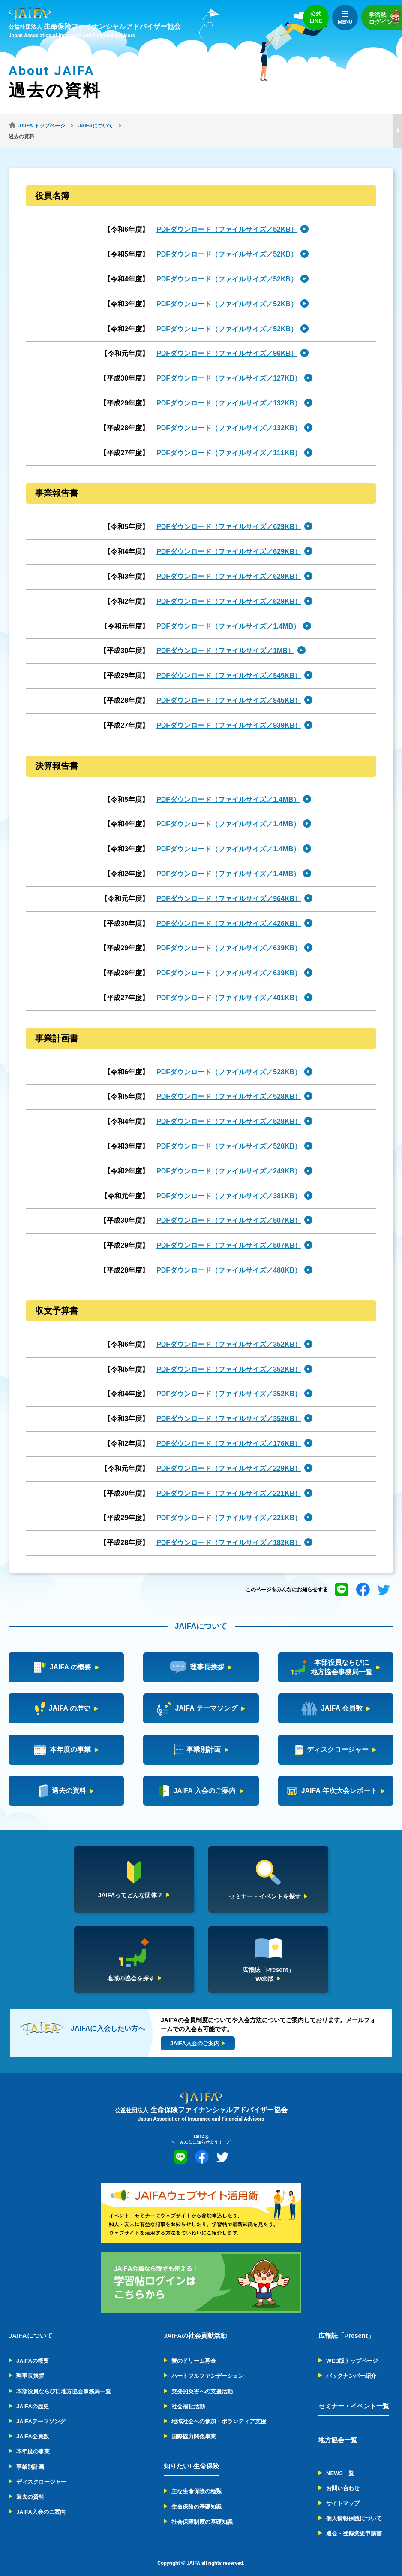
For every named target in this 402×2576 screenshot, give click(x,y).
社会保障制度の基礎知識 (202, 2511)
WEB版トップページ (352, 2350)
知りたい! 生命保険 (191, 2455)
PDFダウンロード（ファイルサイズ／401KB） (228, 987)
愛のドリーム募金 (193, 2350)
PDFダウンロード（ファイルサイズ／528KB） (228, 1061)
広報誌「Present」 (346, 2324)
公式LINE (315, 17)
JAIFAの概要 (32, 2350)
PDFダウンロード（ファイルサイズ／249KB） (228, 1160)
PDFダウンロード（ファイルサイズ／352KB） (228, 1333)
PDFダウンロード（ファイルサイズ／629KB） (228, 516)
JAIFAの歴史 (32, 2395)
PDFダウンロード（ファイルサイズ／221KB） (228, 1482)
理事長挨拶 (30, 2365)
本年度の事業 (33, 2440)
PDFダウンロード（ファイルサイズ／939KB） (228, 714)
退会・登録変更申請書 (354, 2522)
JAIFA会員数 (32, 2425)
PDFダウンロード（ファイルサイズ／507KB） (228, 1209)
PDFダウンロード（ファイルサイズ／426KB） (228, 912)
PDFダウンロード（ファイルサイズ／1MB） (225, 640)
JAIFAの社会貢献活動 (195, 2324)
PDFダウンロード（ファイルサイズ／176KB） (228, 1432)
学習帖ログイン (385, 17)
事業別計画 (30, 2455)
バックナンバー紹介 (351, 2365)
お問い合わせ (343, 2477)
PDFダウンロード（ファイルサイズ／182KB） (228, 1532)
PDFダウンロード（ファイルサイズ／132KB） (228, 392)
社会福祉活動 (188, 2395)
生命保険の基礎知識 (196, 2495)
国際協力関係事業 (193, 2425)
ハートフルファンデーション (207, 2365)
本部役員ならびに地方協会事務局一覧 (63, 2380)
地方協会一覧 (337, 2428)
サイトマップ (343, 2492)
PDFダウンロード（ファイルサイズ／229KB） (228, 1457)
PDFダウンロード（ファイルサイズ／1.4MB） (228, 615)
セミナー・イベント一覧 (353, 2394)
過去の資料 (30, 2486)
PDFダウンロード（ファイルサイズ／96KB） (226, 342)
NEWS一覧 (340, 2462)
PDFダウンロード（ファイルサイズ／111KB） (228, 441)
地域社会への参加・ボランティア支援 (218, 2410)
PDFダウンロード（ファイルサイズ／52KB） (226, 218)
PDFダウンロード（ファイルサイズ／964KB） (228, 888)
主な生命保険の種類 (196, 2480)
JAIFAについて (31, 2324)
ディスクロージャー (41, 2471)
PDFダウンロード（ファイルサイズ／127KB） (228, 367)
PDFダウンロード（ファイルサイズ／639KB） (228, 937)
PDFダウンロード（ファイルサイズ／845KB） (228, 664)
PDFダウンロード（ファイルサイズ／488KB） (228, 1259)
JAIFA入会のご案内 (41, 2501)
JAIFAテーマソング (41, 2410)
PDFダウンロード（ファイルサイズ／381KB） (228, 1184)
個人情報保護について (354, 2507)
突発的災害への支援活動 (202, 2380)
